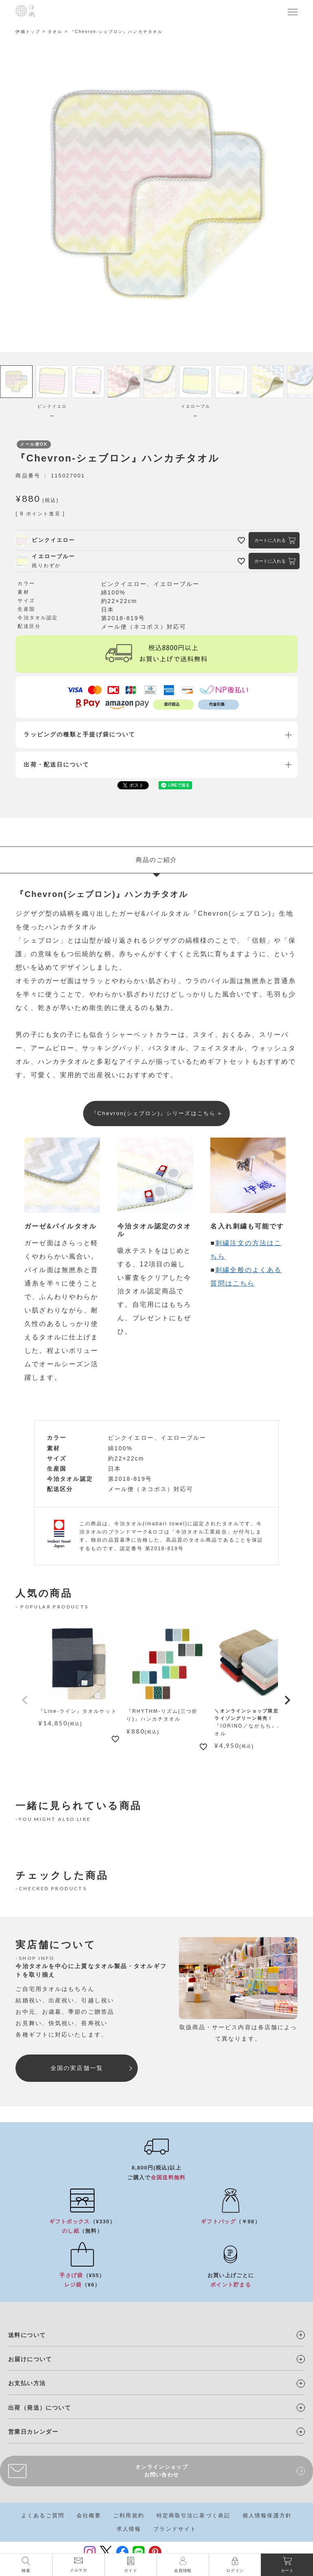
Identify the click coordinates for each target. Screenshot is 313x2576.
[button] (25, 1703)
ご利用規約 (128, 2517)
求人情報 (129, 2531)
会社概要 (89, 2517)
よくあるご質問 (42, 2517)
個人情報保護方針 (267, 2517)
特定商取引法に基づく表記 (193, 2517)
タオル (55, 31)
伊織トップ (27, 31)
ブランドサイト (174, 2531)
